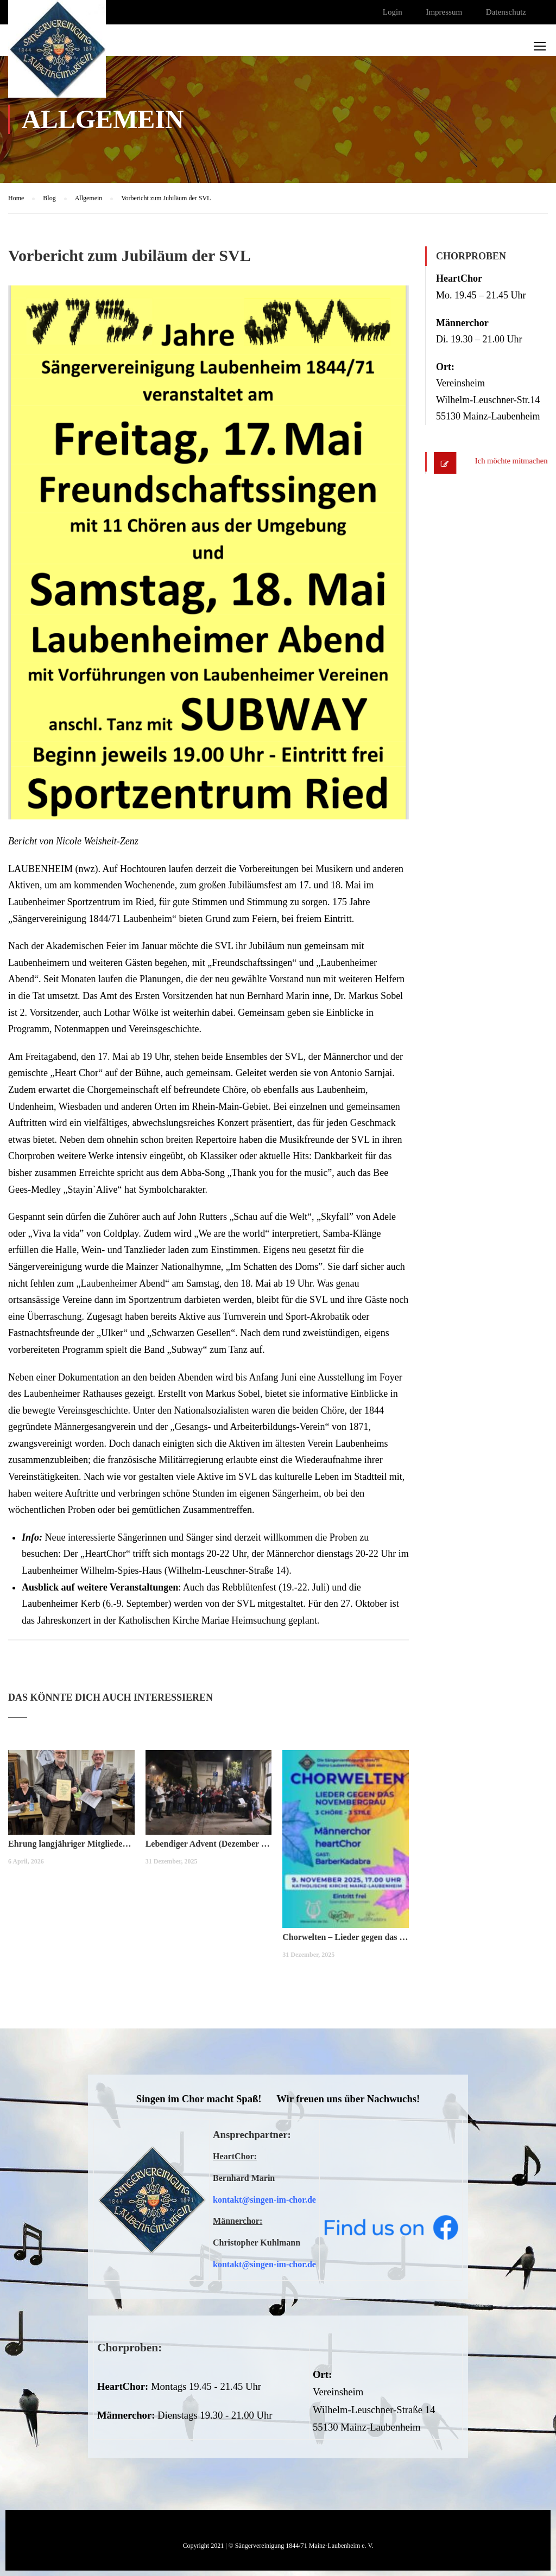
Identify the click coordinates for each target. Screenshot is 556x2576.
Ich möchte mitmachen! (510, 461)
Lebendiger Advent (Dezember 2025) (209, 1843)
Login (392, 12)
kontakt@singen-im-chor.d (262, 2199)
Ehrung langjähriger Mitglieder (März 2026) (71, 1843)
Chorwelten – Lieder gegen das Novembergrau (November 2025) (345, 1937)
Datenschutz (506, 12)
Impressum (444, 12)
